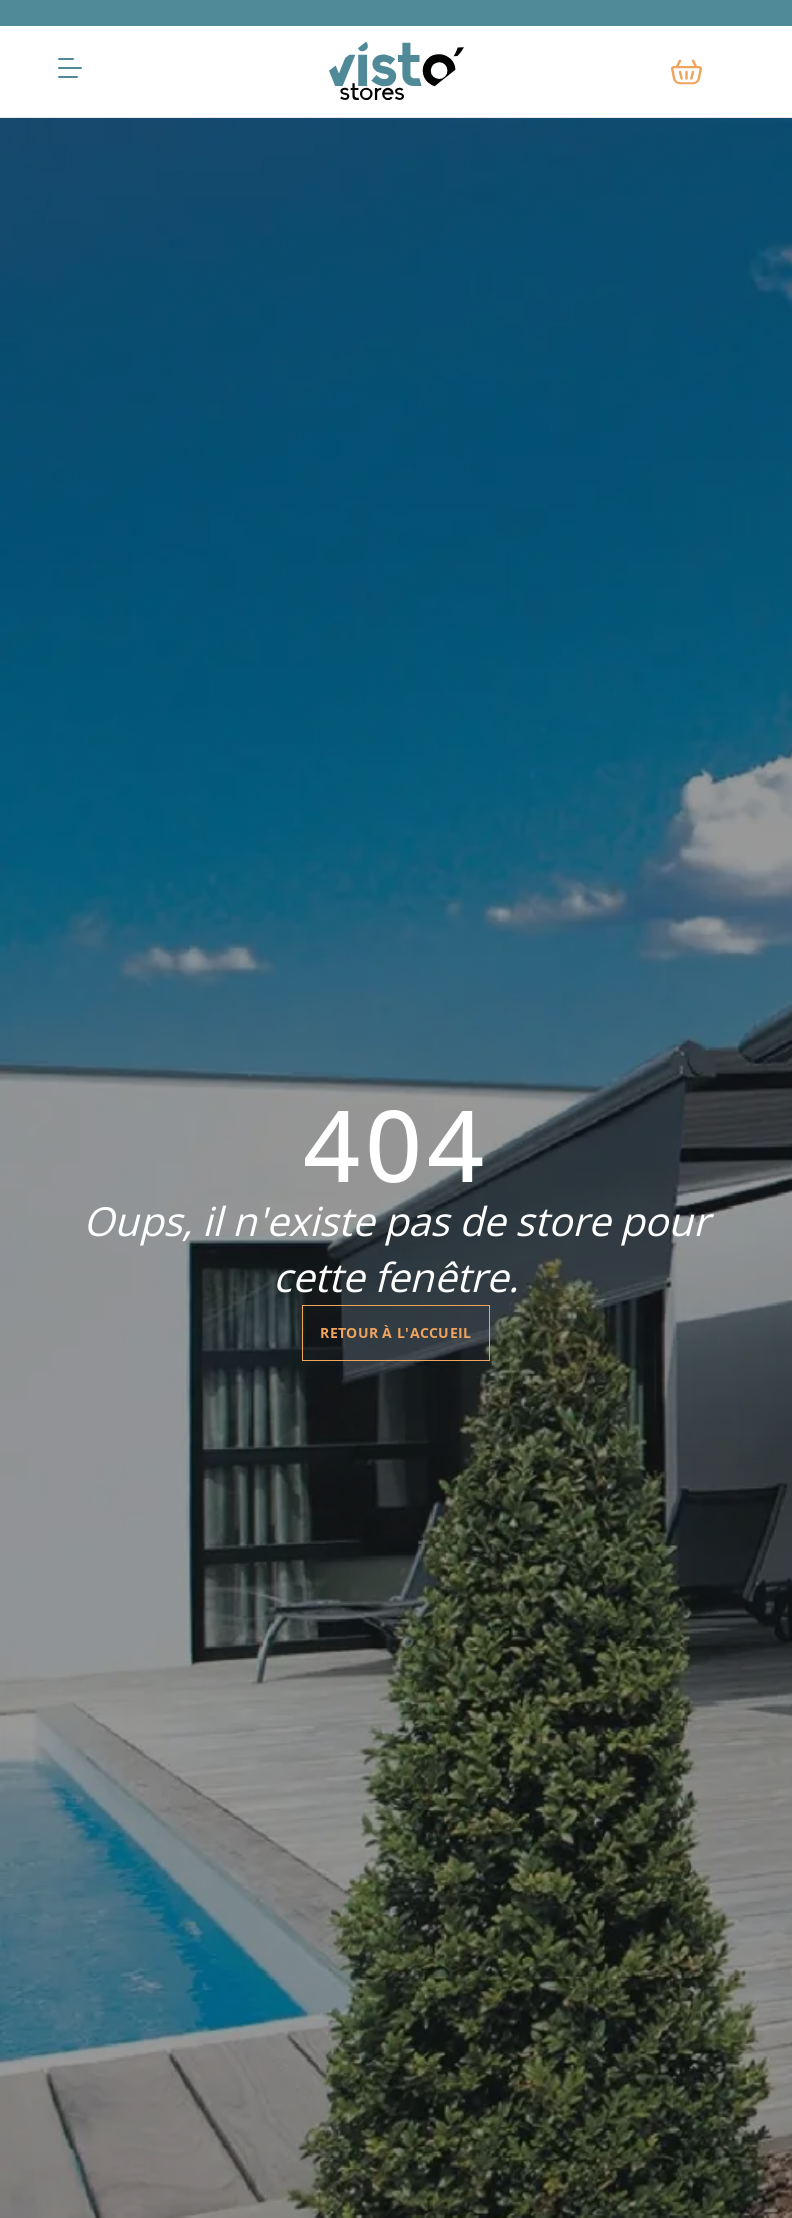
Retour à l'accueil (395, 1332)
